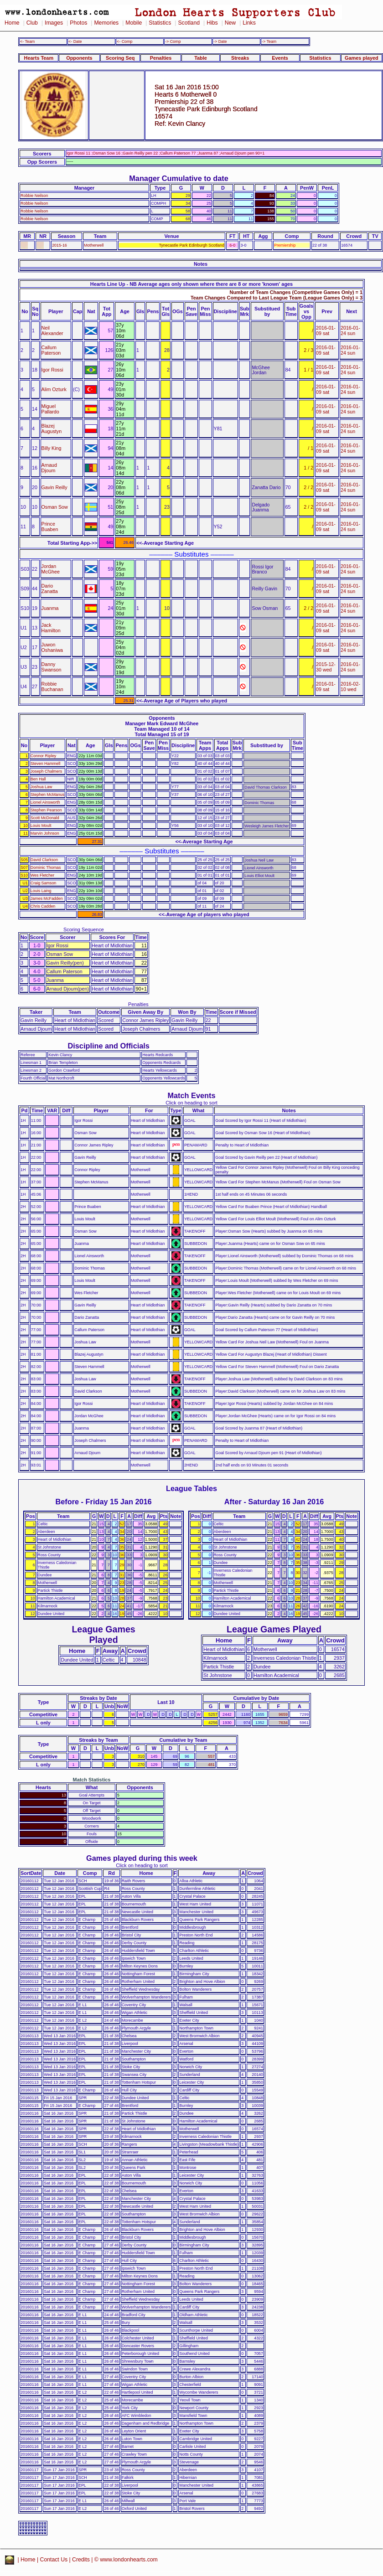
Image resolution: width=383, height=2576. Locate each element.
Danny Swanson (51, 666)
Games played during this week (141, 1858)
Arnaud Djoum (49, 467)
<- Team (27, 41)
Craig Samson (43, 883)
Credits (81, 2559)
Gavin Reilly (54, 487)
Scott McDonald (45, 818)
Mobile (133, 23)
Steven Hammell (45, 763)
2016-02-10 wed (350, 686)
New (230, 23)
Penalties (161, 58)
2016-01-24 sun (350, 330)
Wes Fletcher (42, 875)
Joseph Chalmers (46, 771)
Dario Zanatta (49, 588)
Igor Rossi (52, 369)
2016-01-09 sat (326, 330)
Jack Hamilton (51, 627)
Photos (78, 23)
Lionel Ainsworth (45, 802)
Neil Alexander (52, 330)
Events (280, 58)
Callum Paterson (51, 350)
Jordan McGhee (50, 568)
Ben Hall (38, 779)
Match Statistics (92, 1779)
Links (249, 23)
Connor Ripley (43, 756)
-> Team (269, 41)
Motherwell (94, 245)
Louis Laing (41, 890)
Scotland (189, 23)
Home (12, 23)
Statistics (160, 23)
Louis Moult (41, 825)
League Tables (191, 1488)
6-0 (232, 245)
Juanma (50, 608)
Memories (106, 23)
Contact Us (54, 2559)
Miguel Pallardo (50, 408)
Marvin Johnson (45, 833)
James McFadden (47, 898)
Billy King (51, 448)
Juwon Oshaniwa (52, 647)
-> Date (220, 41)
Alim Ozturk (54, 389)
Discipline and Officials (108, 1046)
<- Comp (124, 41)
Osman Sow (54, 507)
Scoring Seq (120, 58)
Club (32, 23)
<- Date (75, 41)
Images (54, 23)
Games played (361, 58)
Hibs (212, 23)
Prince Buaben (49, 526)
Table (200, 58)
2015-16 (59, 245)
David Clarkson (44, 859)
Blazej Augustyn (51, 428)
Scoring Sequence (83, 929)
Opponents (79, 58)
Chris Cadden (43, 906)
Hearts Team (38, 58)
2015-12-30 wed (326, 666)
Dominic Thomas (46, 867)
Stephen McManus (47, 794)
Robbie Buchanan (52, 686)
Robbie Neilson (34, 195)
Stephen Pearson (46, 810)
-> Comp (173, 41)
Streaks (240, 58)
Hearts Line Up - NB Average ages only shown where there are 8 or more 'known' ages (191, 284)
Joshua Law (41, 787)
